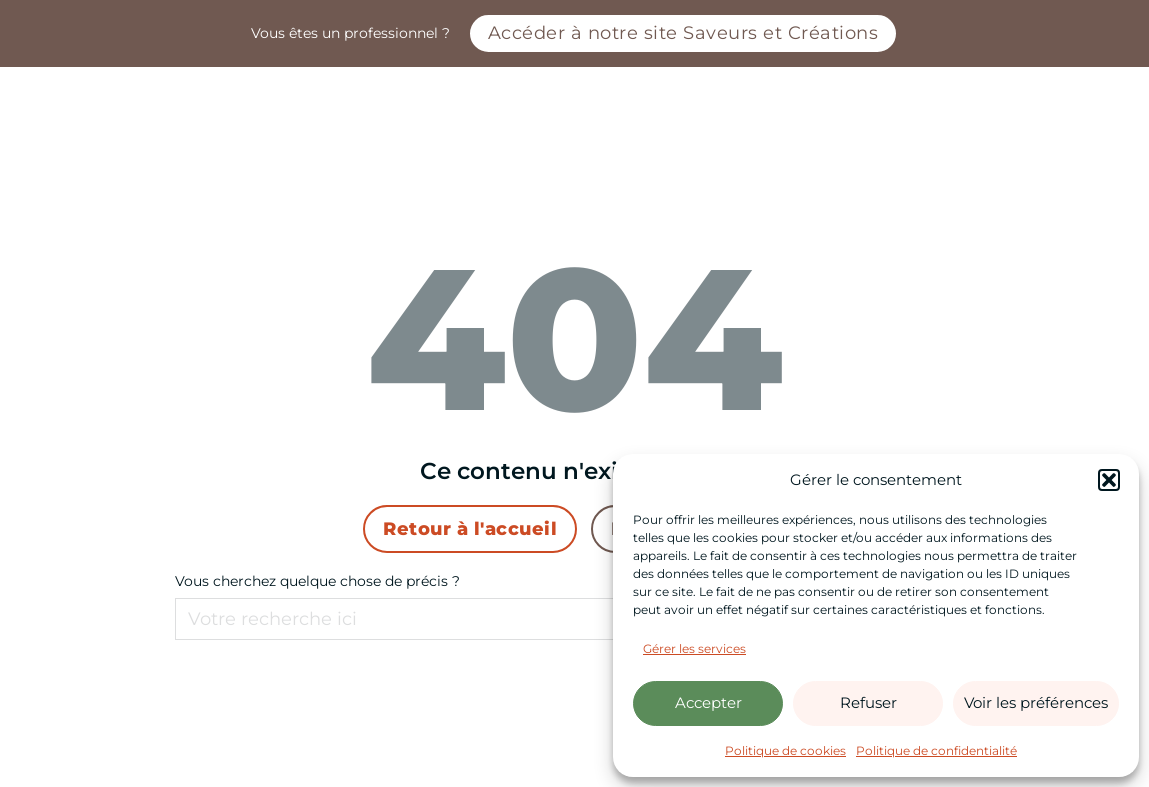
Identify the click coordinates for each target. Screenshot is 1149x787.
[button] (1109, 480)
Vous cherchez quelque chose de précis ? (317, 581)
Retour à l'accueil (470, 528)
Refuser (868, 702)
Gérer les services (694, 648)
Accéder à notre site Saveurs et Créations (683, 32)
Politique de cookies (785, 750)
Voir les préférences (1036, 702)
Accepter (708, 702)
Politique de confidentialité (936, 750)
